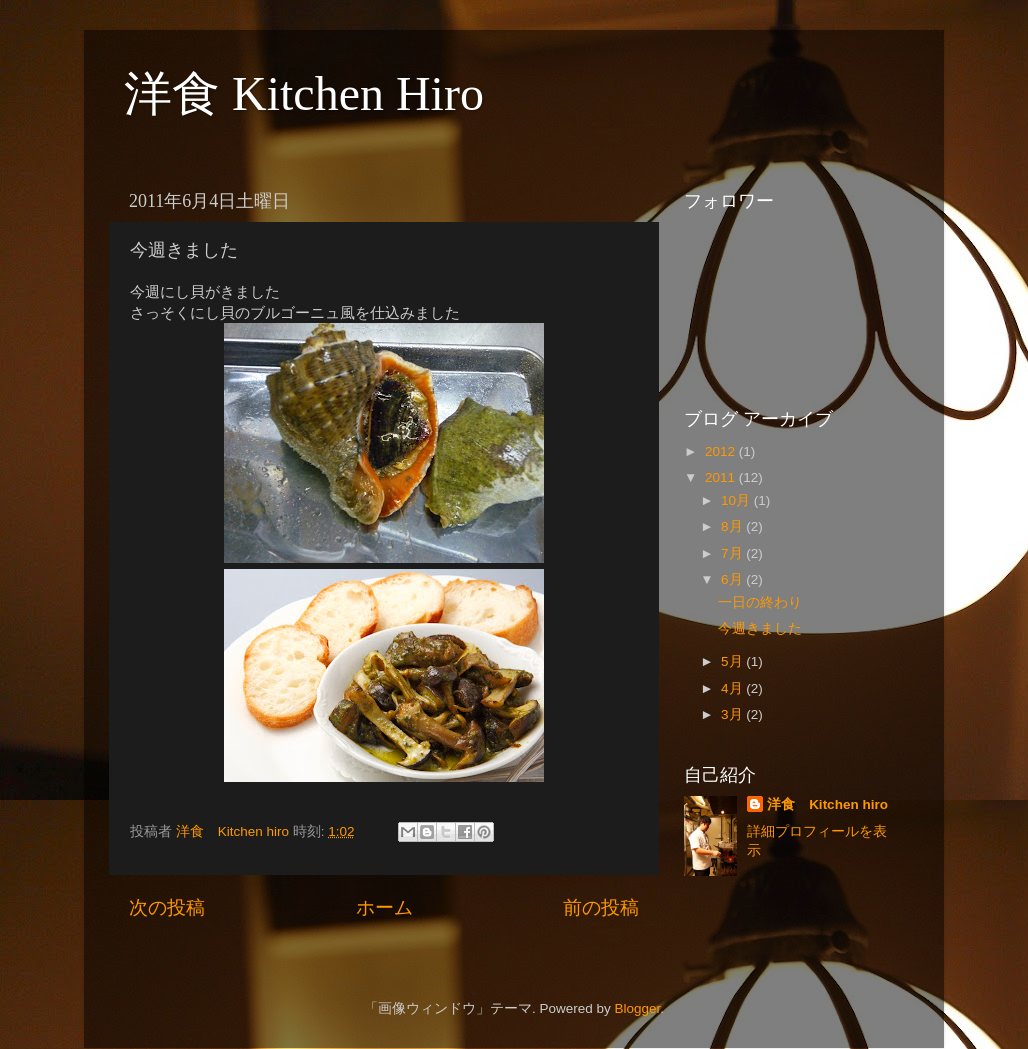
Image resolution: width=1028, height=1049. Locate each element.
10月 (737, 500)
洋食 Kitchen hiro (827, 804)
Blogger (637, 1008)
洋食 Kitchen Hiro (304, 93)
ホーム (384, 907)
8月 (733, 526)
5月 (733, 661)
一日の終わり (760, 602)
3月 (733, 714)
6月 (733, 579)
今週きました (760, 628)
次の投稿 (167, 907)
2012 (722, 451)
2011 (722, 477)
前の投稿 (601, 907)
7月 (733, 553)
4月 (733, 688)
